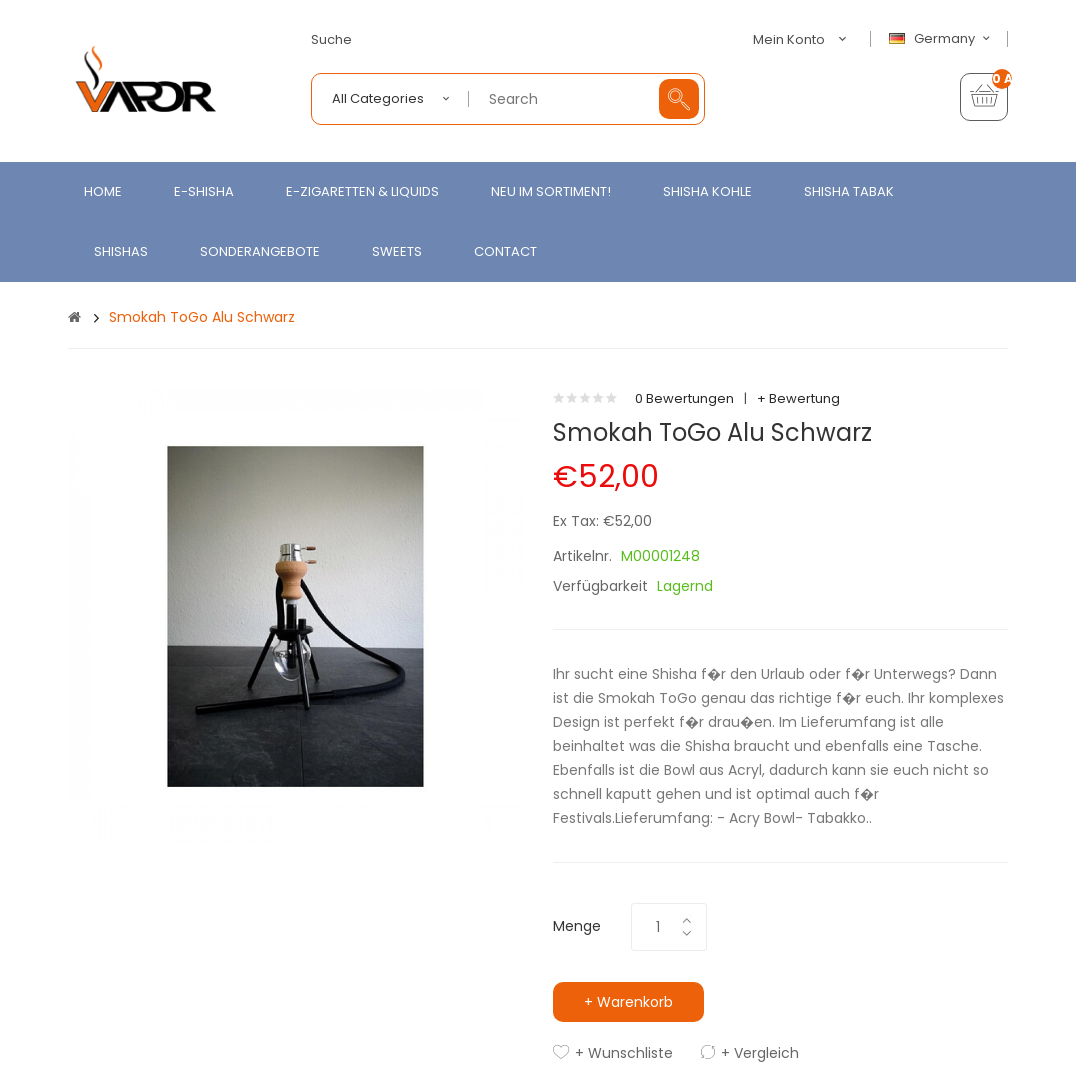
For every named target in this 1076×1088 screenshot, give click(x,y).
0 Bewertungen (684, 398)
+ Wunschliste (624, 1053)
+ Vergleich (760, 1053)
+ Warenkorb (628, 1002)
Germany (942, 39)
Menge (577, 926)
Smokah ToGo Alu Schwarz (202, 317)
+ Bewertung (798, 398)
